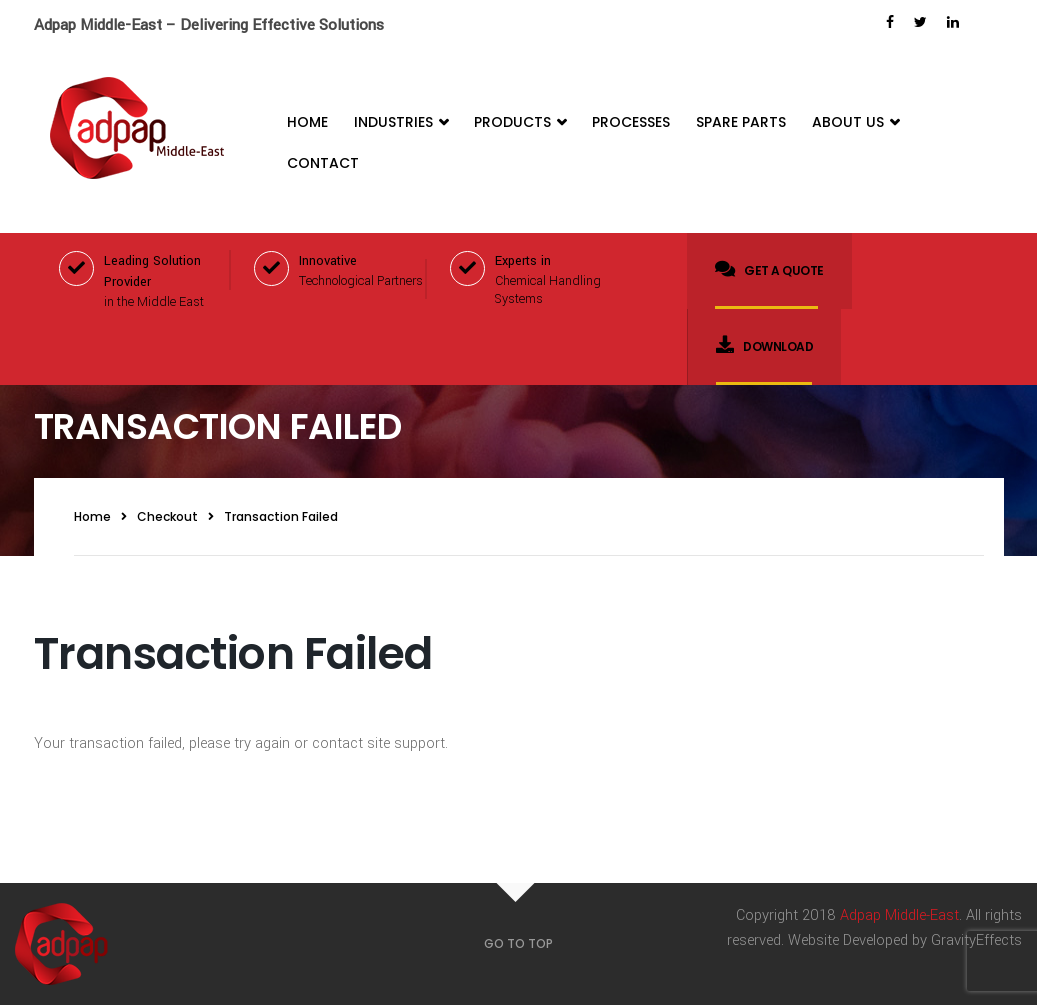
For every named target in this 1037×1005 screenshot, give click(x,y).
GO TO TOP (518, 943)
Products (520, 122)
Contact (323, 163)
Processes (631, 122)
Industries (401, 122)
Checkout (167, 516)
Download (765, 345)
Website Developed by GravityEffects (905, 940)
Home (307, 122)
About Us (855, 122)
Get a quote (769, 269)
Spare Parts (741, 122)
